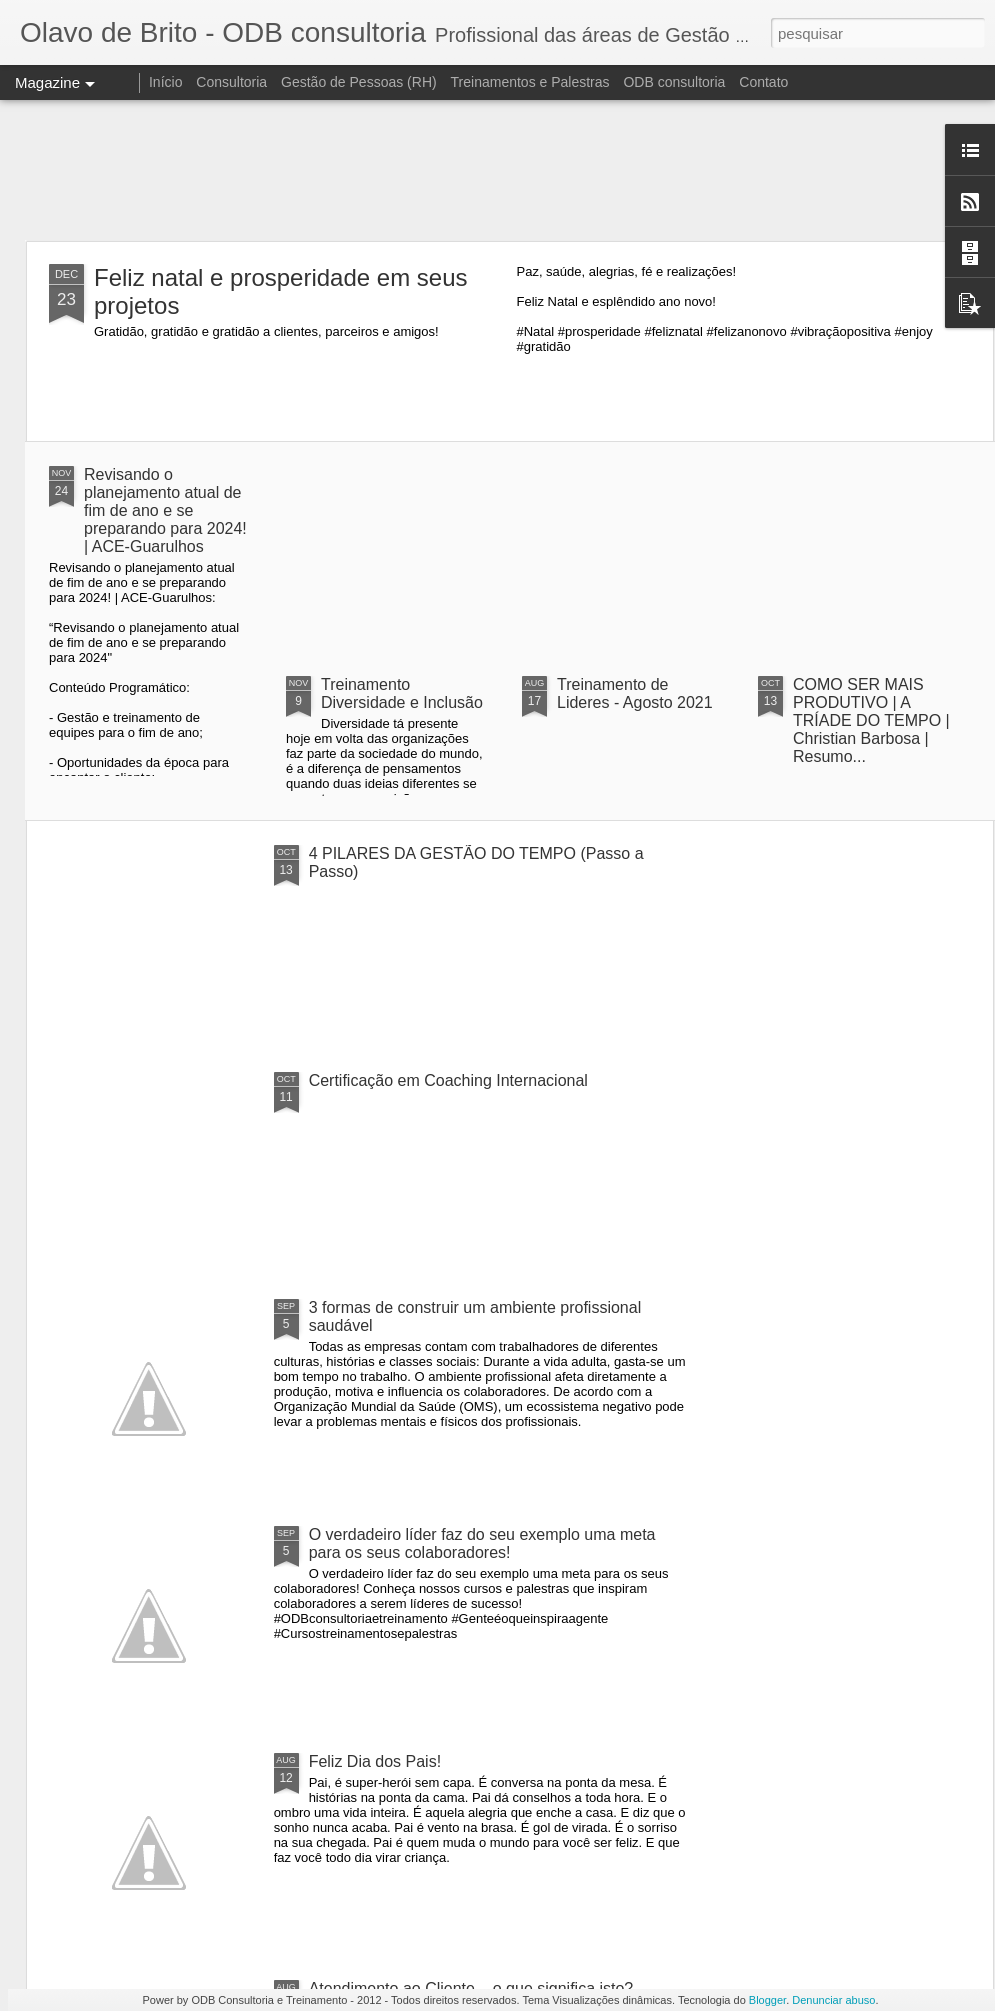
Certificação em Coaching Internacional (448, 1080)
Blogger (767, 2000)
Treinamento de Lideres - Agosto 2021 (635, 693)
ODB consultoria (674, 82)
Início (165, 82)
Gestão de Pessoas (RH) (359, 82)
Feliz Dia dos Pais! (375, 1761)
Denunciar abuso (833, 2000)
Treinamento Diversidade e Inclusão (402, 693)
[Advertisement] (497, 170)
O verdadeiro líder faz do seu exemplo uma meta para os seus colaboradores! (482, 1543)
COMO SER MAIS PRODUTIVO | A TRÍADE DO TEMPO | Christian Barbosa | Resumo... (871, 720)
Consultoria (231, 82)
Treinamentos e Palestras (530, 82)
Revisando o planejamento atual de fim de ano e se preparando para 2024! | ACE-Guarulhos (165, 510)
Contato (763, 82)
